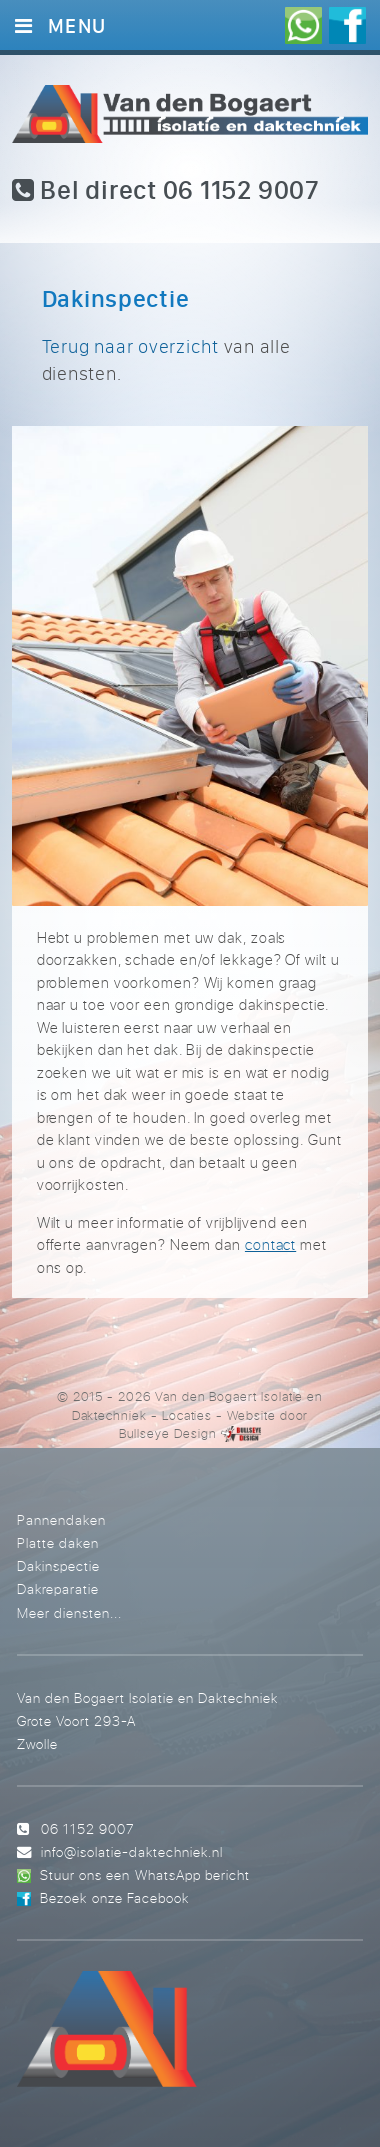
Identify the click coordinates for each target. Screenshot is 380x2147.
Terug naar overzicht (130, 346)
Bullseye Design (168, 1433)
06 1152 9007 (87, 1828)
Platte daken (58, 1542)
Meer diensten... (69, 1612)
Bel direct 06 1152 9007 (166, 190)
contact (270, 1244)
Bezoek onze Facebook (114, 1897)
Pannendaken (61, 1519)
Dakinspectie (58, 1565)
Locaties (187, 1415)
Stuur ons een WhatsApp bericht (144, 1874)
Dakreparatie (58, 1588)
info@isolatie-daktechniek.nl (132, 1851)
